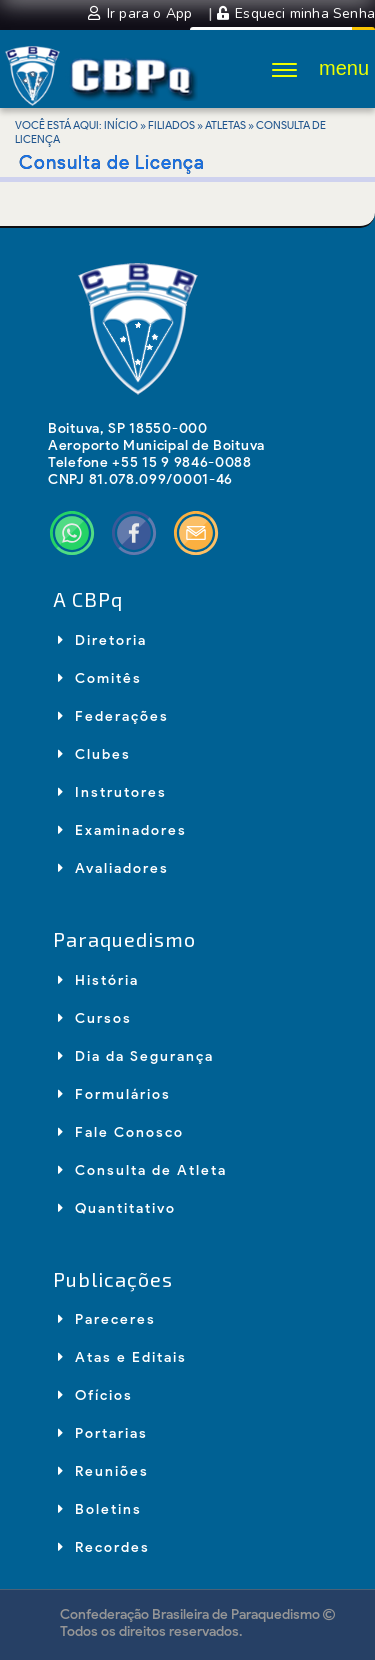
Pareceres (107, 1319)
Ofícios (95, 1395)
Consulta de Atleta (142, 1170)
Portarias (103, 1433)
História (98, 980)
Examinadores (122, 830)
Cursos (95, 1018)
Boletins (100, 1509)
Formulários (114, 1094)
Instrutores (112, 792)
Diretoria (102, 640)
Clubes (94, 754)
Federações (113, 716)
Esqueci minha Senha (296, 13)
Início (121, 125)
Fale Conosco (121, 1132)
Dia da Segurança (136, 1056)
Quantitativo (117, 1208)
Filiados (171, 125)
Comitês (100, 678)
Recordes (104, 1547)
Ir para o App (142, 13)
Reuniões (103, 1471)
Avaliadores (113, 868)
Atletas (225, 125)
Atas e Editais (122, 1357)
